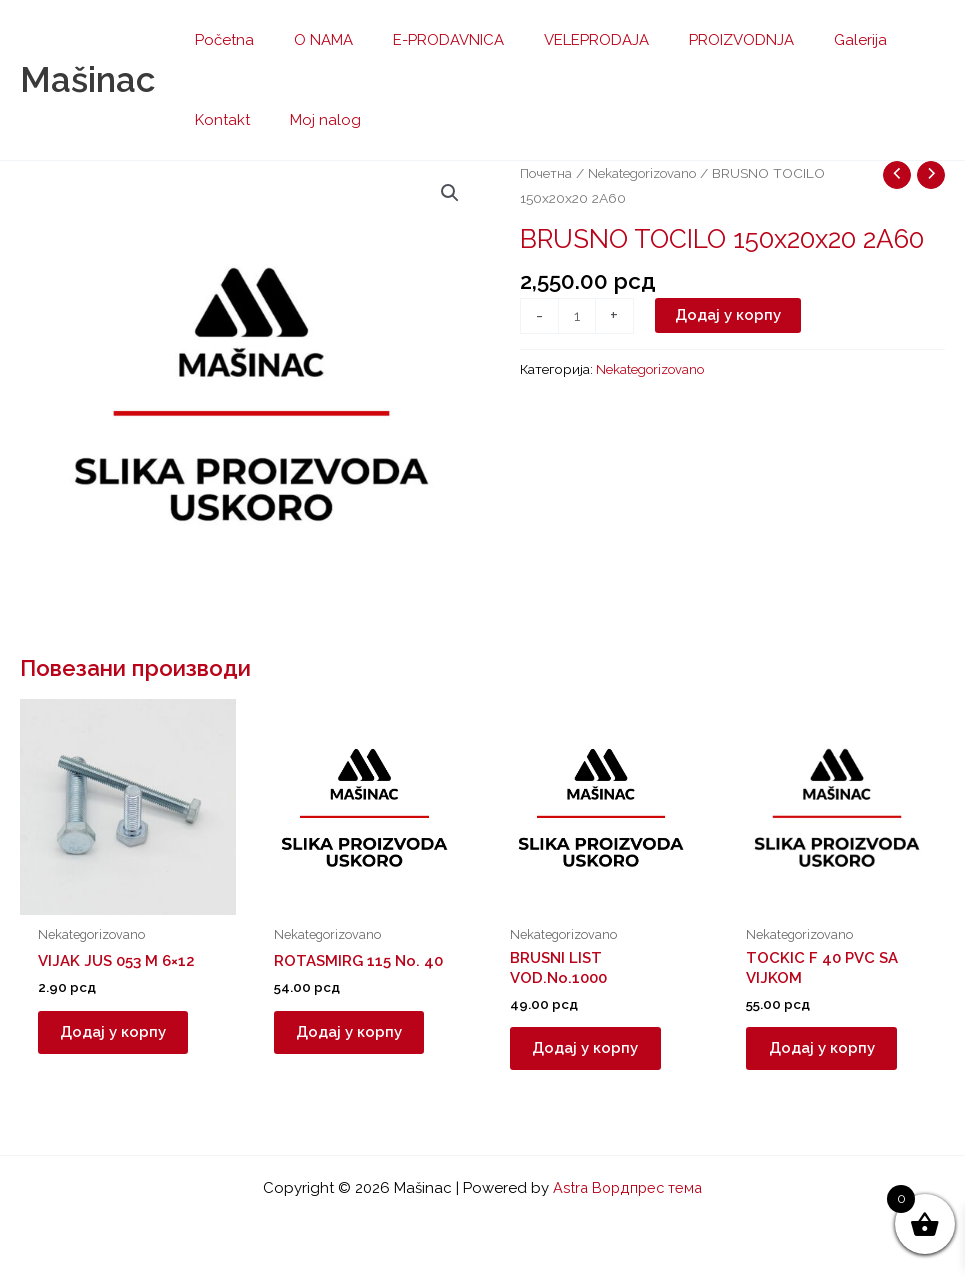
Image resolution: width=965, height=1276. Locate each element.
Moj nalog (225, 120)
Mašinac (87, 79)
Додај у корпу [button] (121, 1035)
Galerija (805, 40)
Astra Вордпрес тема (628, 1188)
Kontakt (889, 40)
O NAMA (308, 40)
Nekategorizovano (645, 173)
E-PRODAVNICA (423, 40)
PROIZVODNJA (696, 40)
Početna (219, 40)
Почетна (546, 173)
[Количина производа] (577, 316)
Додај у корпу (729, 315)
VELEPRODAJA (561, 40)
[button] (450, 194)
